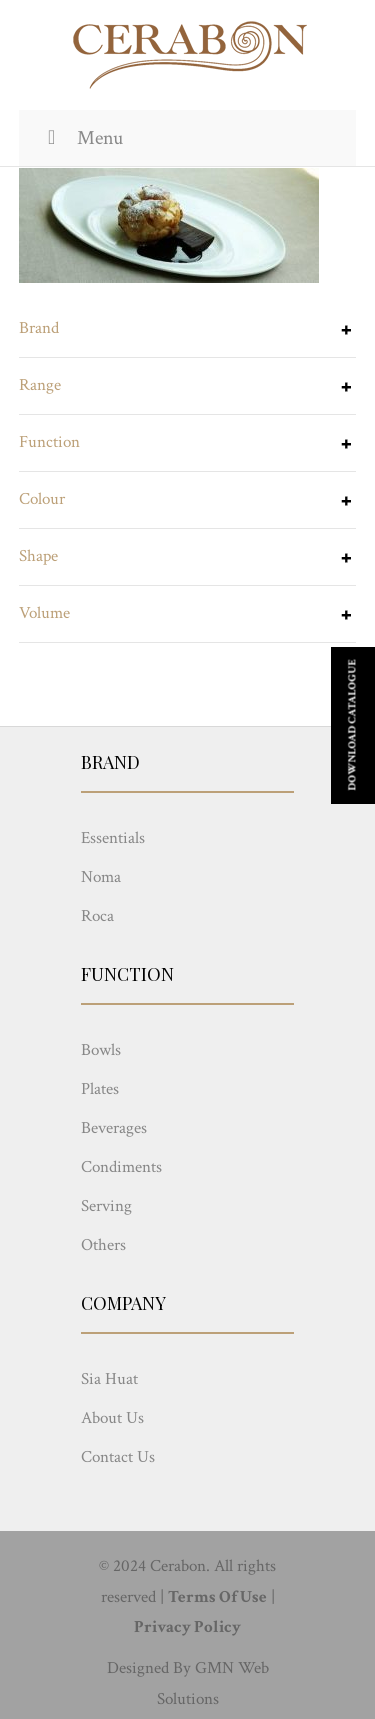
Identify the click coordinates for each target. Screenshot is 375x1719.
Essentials (113, 838)
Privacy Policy (187, 1627)
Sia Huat (109, 1379)
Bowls (101, 1050)
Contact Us (118, 1457)
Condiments (121, 1167)
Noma (101, 877)
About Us (112, 1418)
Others (103, 1245)
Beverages (114, 1128)
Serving (106, 1206)
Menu (81, 138)
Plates (100, 1089)
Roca (97, 916)
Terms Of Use (217, 1597)
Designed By (149, 1668)
